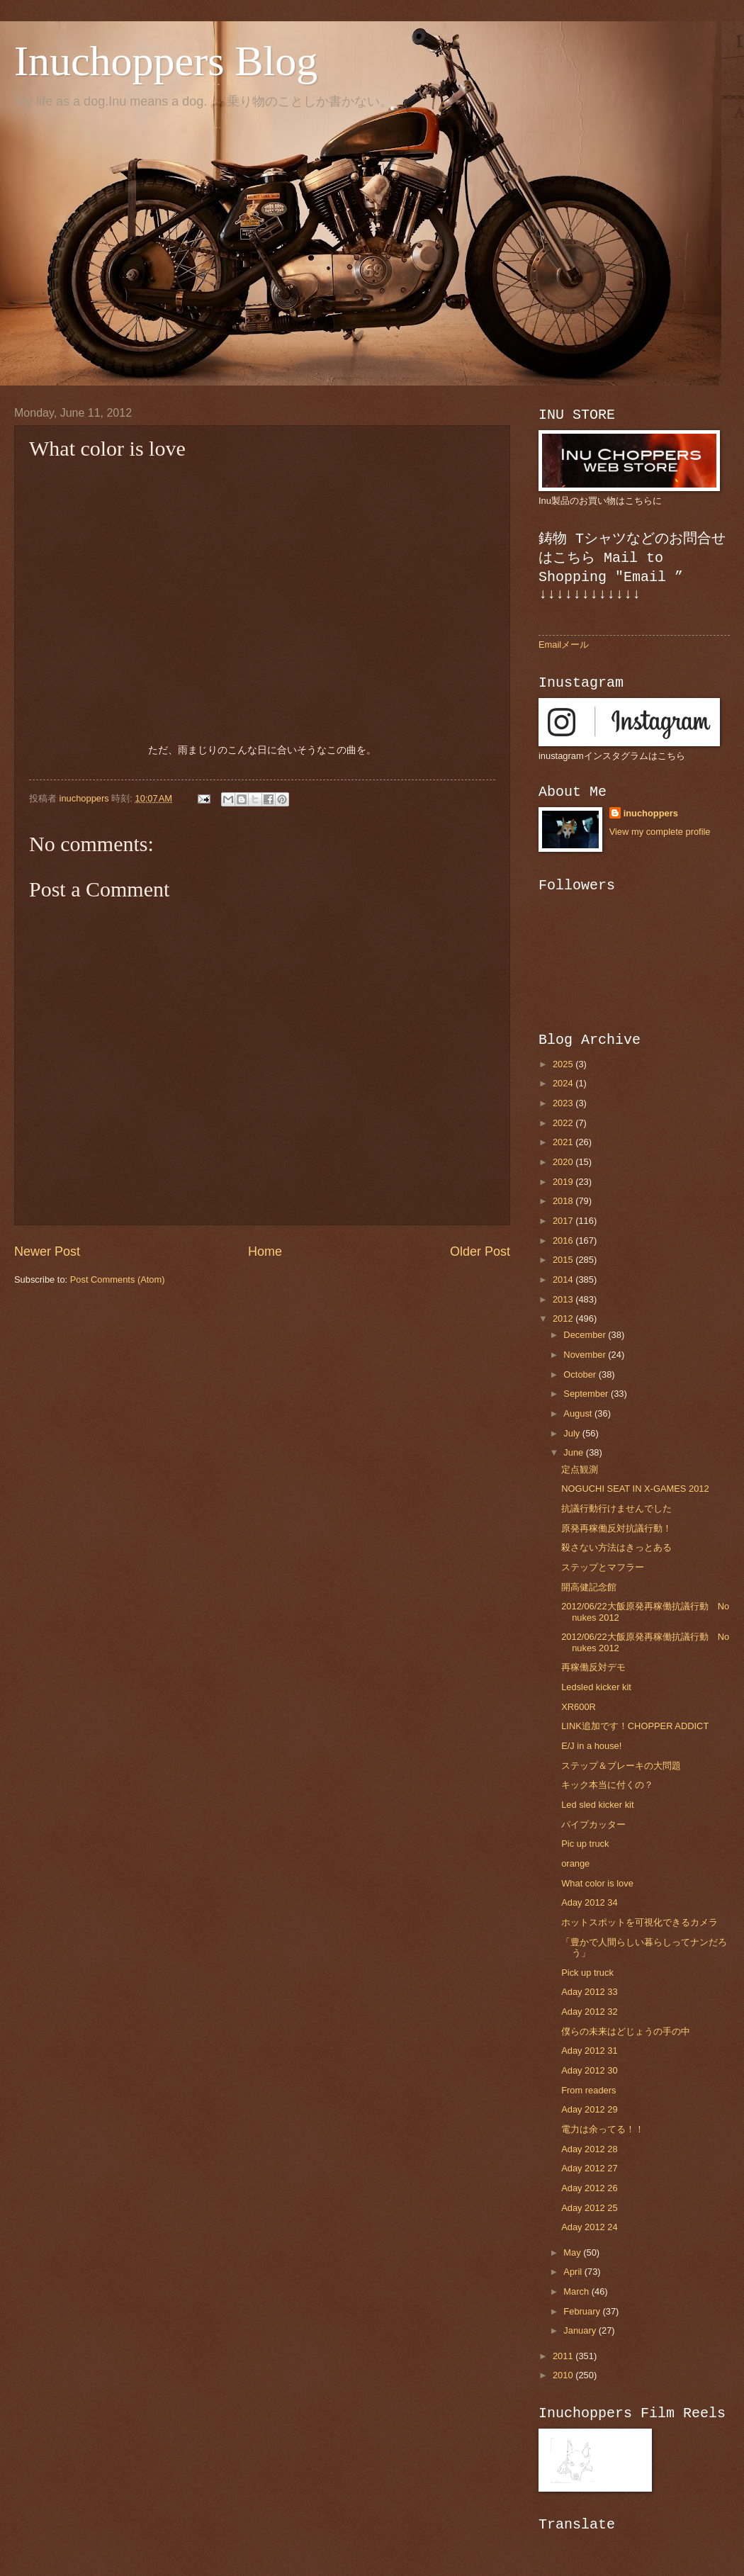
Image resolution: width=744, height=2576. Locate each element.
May (573, 2252)
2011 (564, 2356)
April (573, 2271)
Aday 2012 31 (589, 2050)
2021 (564, 1142)
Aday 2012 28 (589, 2149)
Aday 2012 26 (589, 2188)
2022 (564, 1123)
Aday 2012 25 (589, 2208)
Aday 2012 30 (589, 2070)
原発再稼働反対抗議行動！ (616, 1528)
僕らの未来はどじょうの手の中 (625, 2031)
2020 (564, 1162)
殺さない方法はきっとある (616, 1547)
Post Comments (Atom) (117, 1279)
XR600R (578, 1707)
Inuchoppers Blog (165, 61)
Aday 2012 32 (589, 2011)
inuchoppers (651, 813)
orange (575, 1863)
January (580, 2330)
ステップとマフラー (602, 1567)
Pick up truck (587, 1972)
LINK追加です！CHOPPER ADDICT (635, 1726)
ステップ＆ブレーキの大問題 (621, 1765)
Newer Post (47, 1251)
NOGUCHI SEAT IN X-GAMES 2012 (635, 1488)
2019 (564, 1181)
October (580, 1374)
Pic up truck (585, 1843)
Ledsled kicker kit (596, 1687)
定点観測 (579, 1469)
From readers (588, 2090)
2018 (564, 1201)
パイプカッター (593, 1824)
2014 (564, 1279)
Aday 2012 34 (589, 1902)
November (585, 1354)
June (574, 1452)
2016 (564, 1240)
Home (265, 1251)
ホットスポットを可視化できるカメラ (639, 1922)
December (585, 1334)
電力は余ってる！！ (602, 2129)
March (577, 2291)
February (582, 2311)
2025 (564, 1064)
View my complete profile (660, 831)
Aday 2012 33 (589, 1991)
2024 (564, 1083)
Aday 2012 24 (589, 2227)
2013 (564, 1299)
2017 (564, 1220)
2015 (564, 1259)
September (587, 1393)
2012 (564, 1318)
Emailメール (564, 644)
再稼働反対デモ (593, 1667)
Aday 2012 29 (589, 2109)
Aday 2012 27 (589, 2168)
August (578, 1413)
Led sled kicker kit (597, 1804)
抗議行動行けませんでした (616, 1508)
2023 (564, 1103)
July (572, 1433)
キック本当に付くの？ (607, 1784)
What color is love (597, 1883)
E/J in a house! (591, 1745)
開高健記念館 (588, 1587)
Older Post (480, 1251)
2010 (564, 2375)
